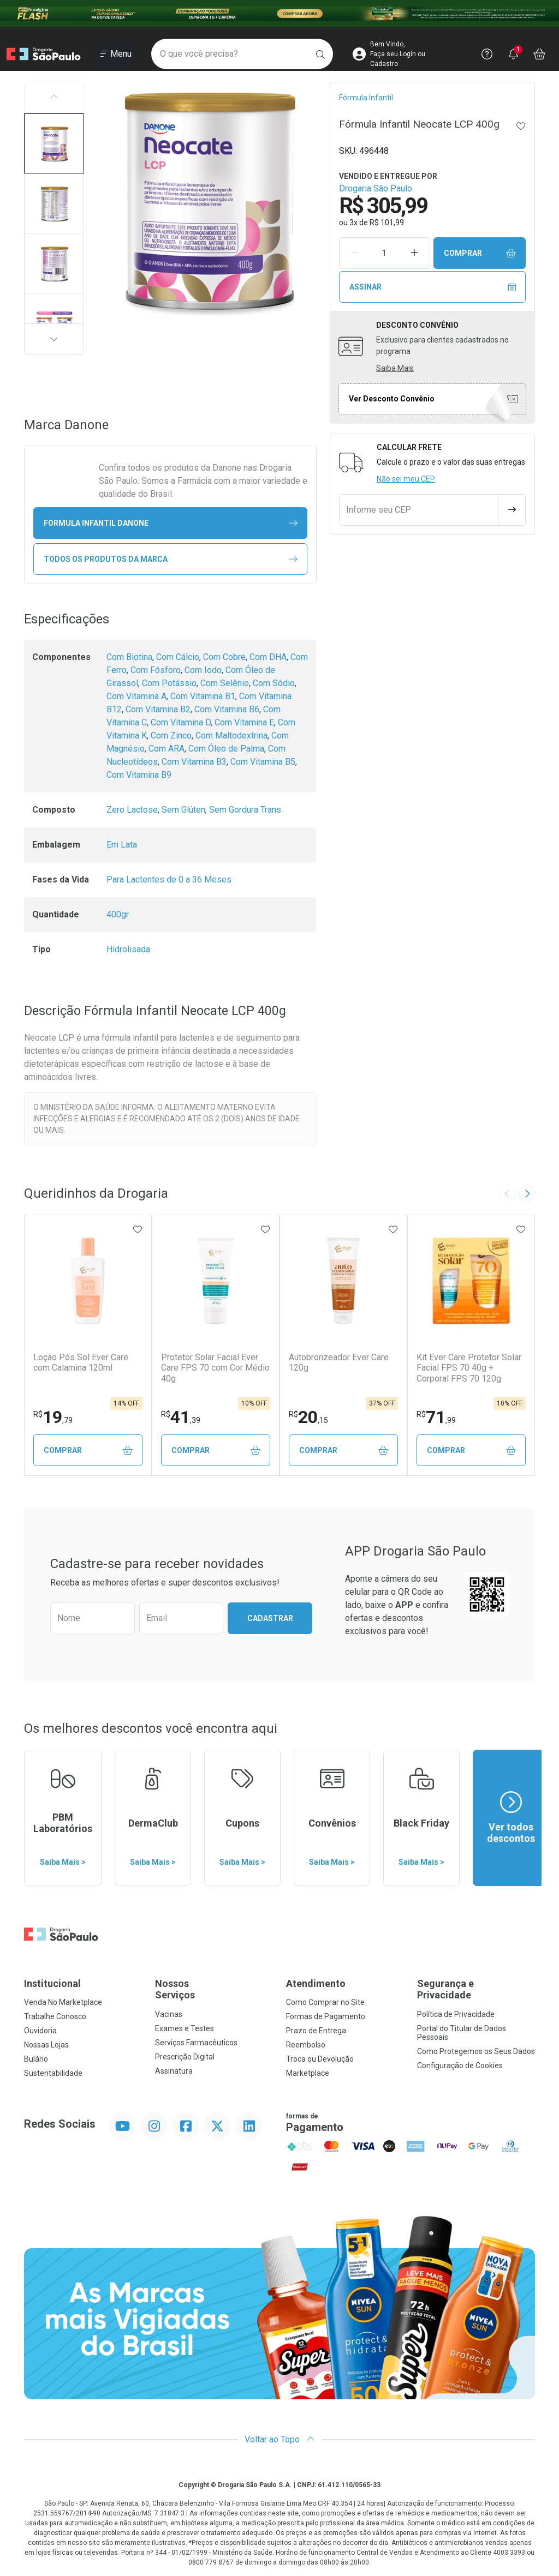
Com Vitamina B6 (226, 709)
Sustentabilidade (53, 2073)
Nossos (214, 1989)
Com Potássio (169, 683)
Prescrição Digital (185, 2056)
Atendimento (316, 1983)
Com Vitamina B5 (262, 761)
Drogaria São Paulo (375, 188)
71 (436, 1417)
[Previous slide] (507, 1193)
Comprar (480, 253)
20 (308, 1417)
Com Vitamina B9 (138, 775)
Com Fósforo (155, 670)
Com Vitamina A (136, 696)
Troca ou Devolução (320, 2059)
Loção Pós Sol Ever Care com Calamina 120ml (80, 1362)
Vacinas (168, 2014)
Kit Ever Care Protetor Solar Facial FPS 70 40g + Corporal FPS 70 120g (469, 1367)
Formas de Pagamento (325, 2016)
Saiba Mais (395, 368)
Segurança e (476, 1989)
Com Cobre (224, 657)
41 (180, 1417)
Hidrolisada (128, 949)
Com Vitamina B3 (194, 761)
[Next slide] (527, 1193)
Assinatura (174, 2071)
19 (53, 1417)
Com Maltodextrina (231, 735)
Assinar (432, 287)
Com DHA (268, 657)
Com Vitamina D (181, 722)
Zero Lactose (132, 809)
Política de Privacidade (456, 2014)
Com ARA (166, 748)
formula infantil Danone (171, 523)
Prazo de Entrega (316, 2030)
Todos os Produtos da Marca (171, 559)
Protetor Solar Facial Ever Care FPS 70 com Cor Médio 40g (215, 1367)
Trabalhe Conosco (55, 2016)
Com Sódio (274, 683)
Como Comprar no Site (325, 2002)
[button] (54, 143)
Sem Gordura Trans (245, 809)
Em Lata (121, 844)
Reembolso (305, 2044)
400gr (117, 914)
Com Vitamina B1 (202, 696)
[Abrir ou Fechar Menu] (116, 54)
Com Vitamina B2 (158, 709)
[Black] (279, 14)
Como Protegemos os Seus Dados (476, 2051)
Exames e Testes (184, 2028)
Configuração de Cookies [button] (460, 2065)
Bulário (36, 2059)
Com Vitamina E (244, 722)
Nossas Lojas (46, 2044)
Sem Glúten (183, 809)
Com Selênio (224, 683)
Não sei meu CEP (406, 479)
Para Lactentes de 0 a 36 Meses (168, 879)
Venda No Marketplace (63, 2002)
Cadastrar (270, 1618)
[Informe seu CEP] (418, 510)
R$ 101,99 (387, 222)
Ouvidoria (40, 2030)
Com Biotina (129, 657)
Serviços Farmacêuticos (196, 2042)
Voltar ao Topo (280, 2439)
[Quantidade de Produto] (384, 253)
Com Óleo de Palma (226, 748)
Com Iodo (203, 670)
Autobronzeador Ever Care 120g (339, 1362)
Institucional (52, 1983)
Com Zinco (171, 735)
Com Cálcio (177, 657)
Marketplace (307, 2073)
